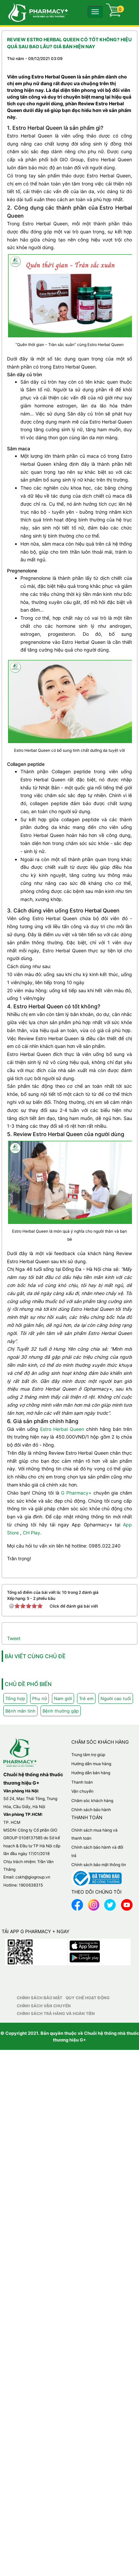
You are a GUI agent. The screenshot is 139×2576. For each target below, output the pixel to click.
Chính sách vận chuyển (44, 2005)
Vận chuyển (82, 1791)
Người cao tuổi (115, 1698)
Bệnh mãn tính (20, 1711)
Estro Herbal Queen (62, 1429)
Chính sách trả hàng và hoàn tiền (56, 2013)
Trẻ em (86, 1698)
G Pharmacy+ (76, 1493)
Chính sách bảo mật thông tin (98, 1864)
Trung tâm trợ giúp (88, 1754)
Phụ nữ (39, 1698)
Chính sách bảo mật (39, 1997)
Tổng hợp (15, 1698)
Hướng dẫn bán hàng (90, 1772)
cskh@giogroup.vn (32, 1877)
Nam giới (63, 1698)
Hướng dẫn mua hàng (91, 1763)
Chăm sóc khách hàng (92, 1800)
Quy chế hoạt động (88, 1997)
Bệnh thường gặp (61, 1711)
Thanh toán (82, 1782)
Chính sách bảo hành (91, 1809)
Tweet (13, 1638)
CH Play (31, 1532)
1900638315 (31, 1885)
